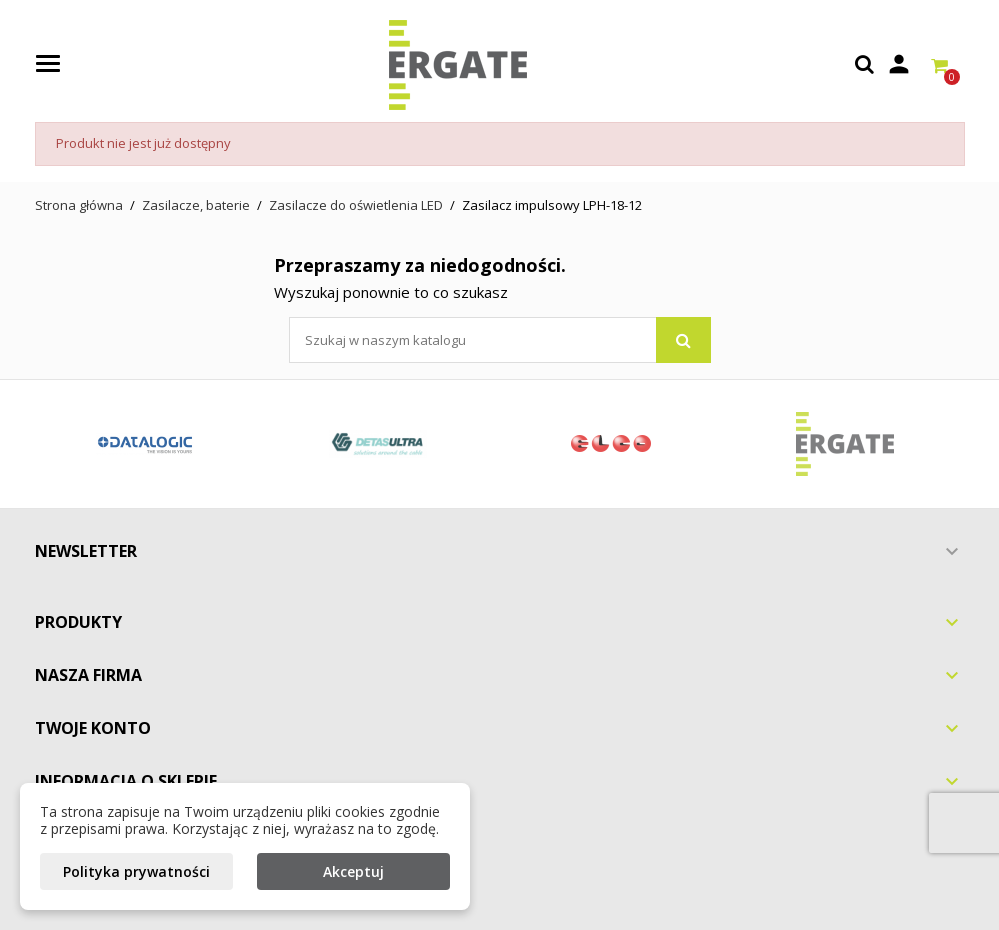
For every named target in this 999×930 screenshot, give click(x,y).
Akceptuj (353, 871)
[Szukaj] (500, 340)
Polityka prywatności (136, 871)
